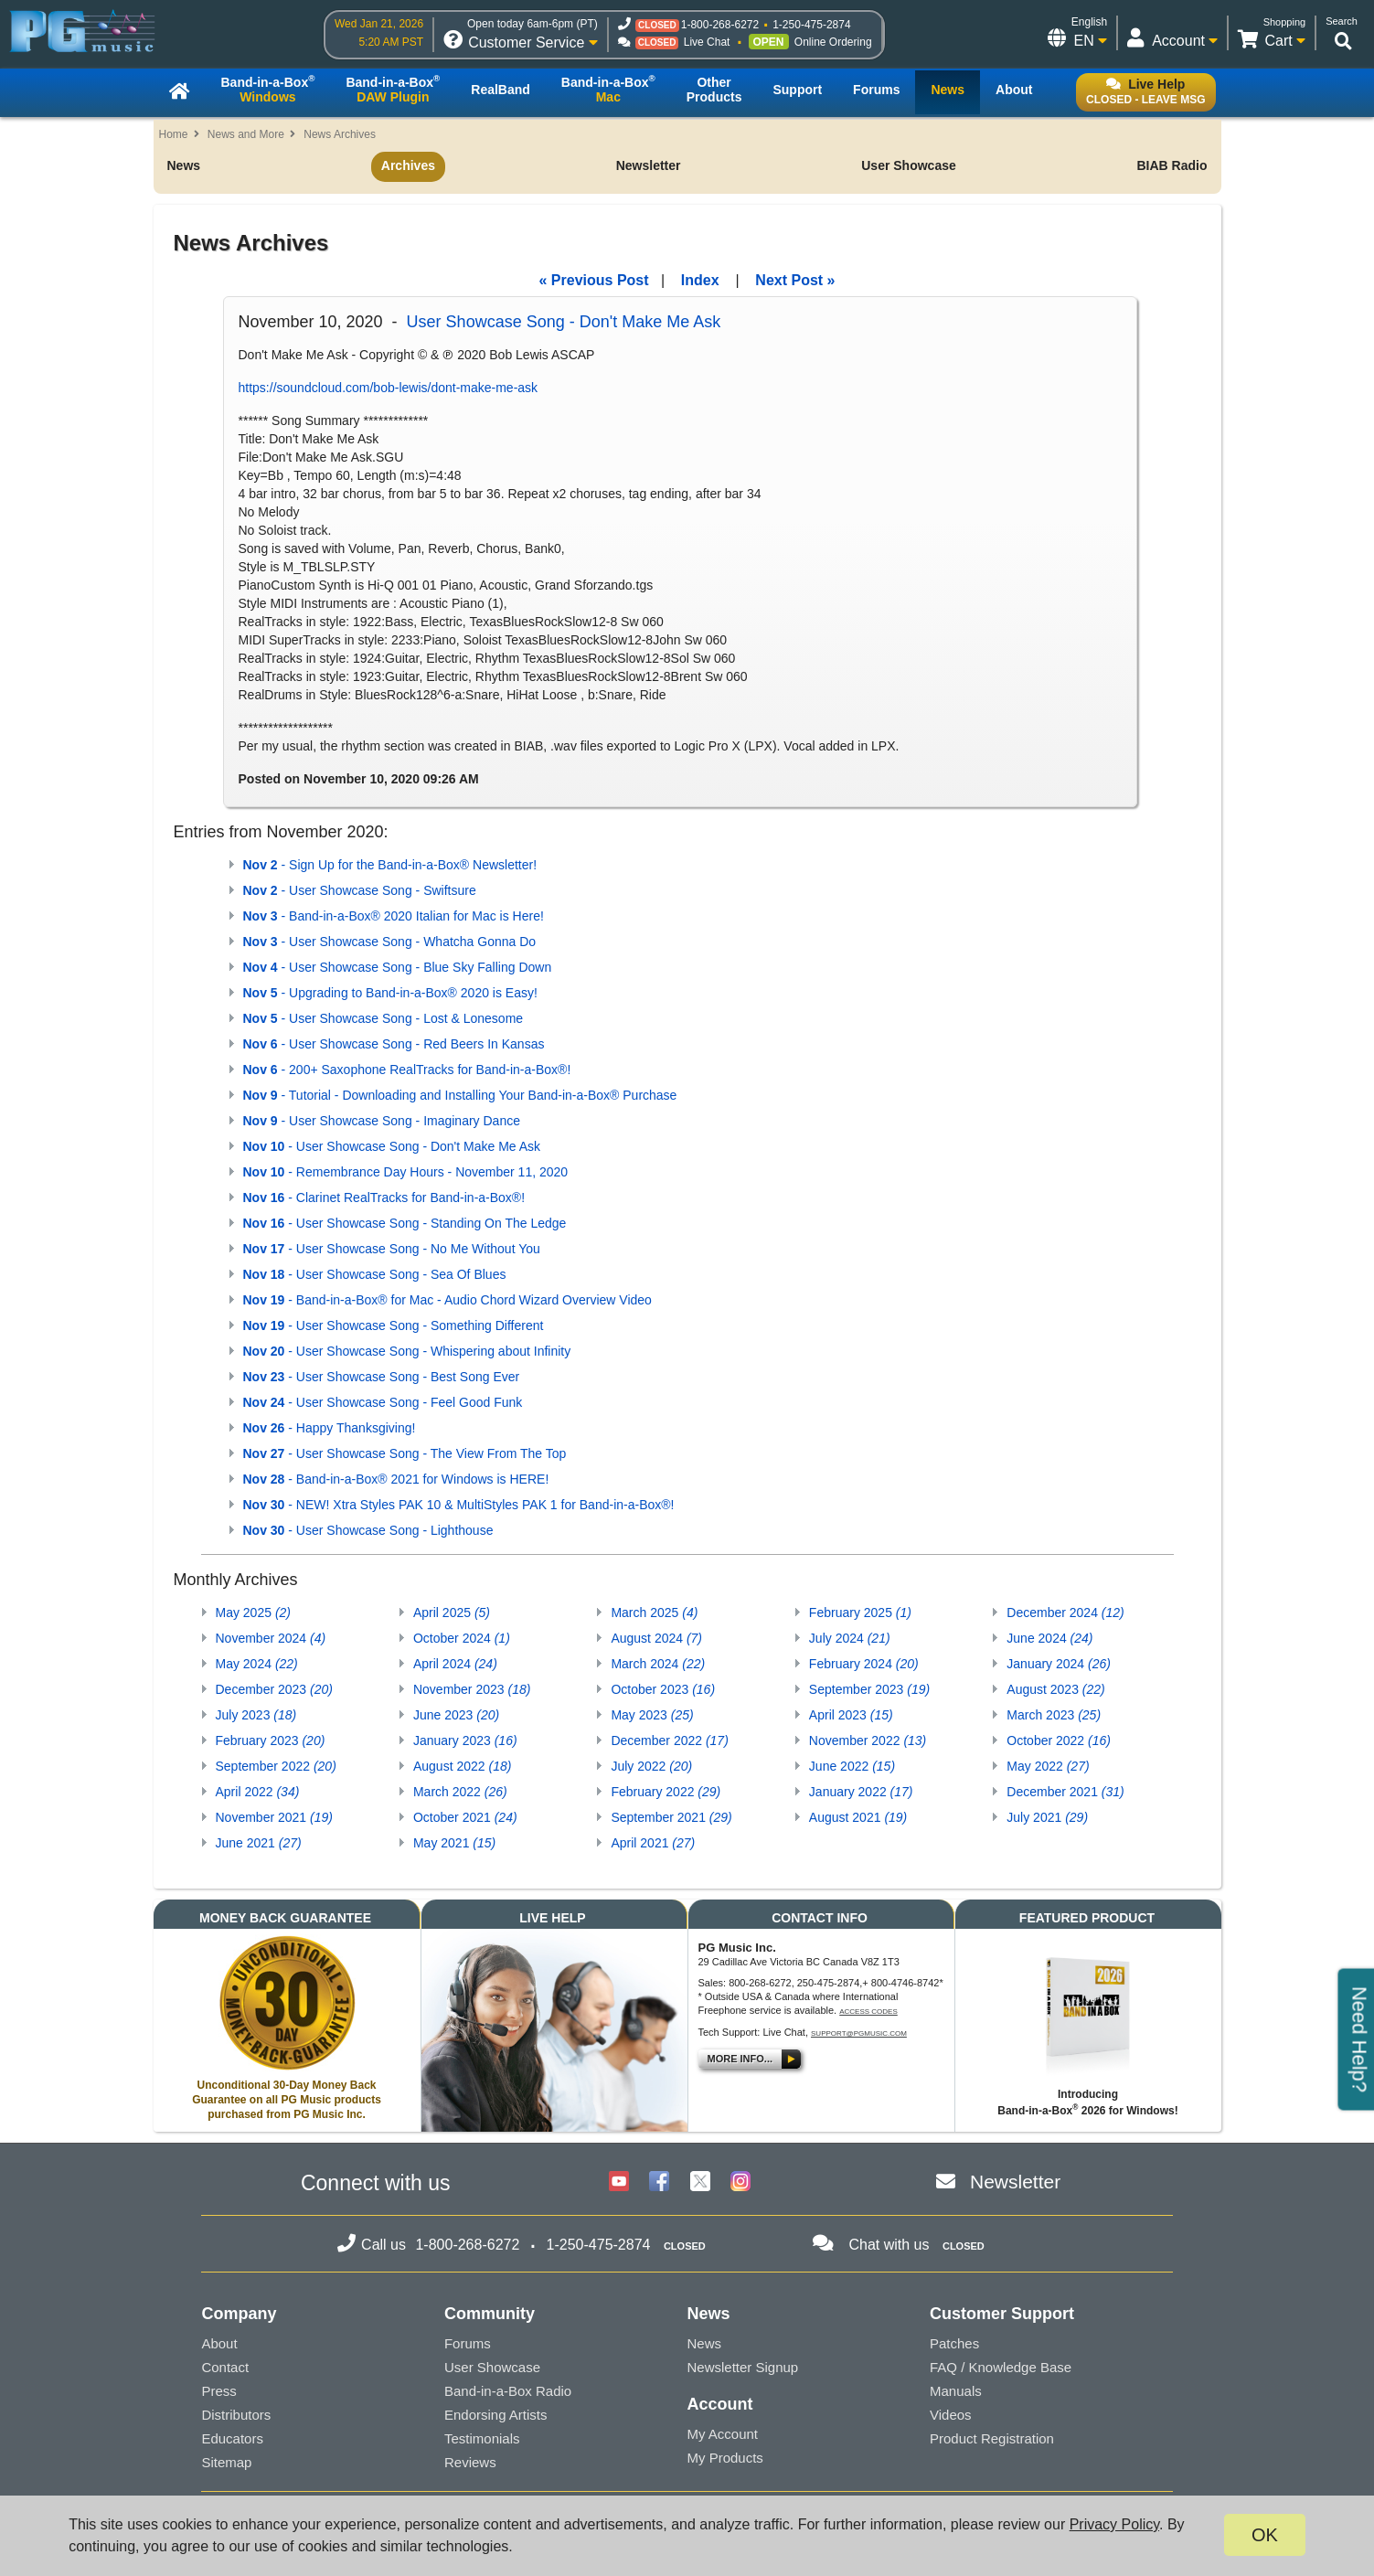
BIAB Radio (1171, 165)
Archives (408, 165)
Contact (225, 2367)
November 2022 (867, 1740)
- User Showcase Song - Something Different (393, 1325)
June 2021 (259, 1843)
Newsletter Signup (742, 2367)
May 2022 (1048, 1766)
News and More (246, 134)
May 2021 (454, 1843)
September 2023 (869, 1689)
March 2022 (460, 1791)
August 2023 (1055, 1689)
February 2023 (270, 1740)
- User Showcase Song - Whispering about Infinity (407, 1351)
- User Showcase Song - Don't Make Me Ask (392, 1146)
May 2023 (652, 1715)
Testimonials (482, 2438)
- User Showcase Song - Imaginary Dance (381, 1120)
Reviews (470, 2462)
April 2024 (455, 1663)
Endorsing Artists (496, 2414)
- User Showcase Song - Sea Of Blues (374, 1274)
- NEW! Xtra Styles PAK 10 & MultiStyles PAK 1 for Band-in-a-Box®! (459, 1504)
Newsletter (648, 165)
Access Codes (868, 2011)
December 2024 (1065, 1612)
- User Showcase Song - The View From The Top (405, 1453)
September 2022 (276, 1766)
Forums (467, 2343)
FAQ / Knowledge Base (1000, 2367)
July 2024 (849, 1638)
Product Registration (992, 2438)
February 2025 (860, 1612)
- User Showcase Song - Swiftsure (359, 890)
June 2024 (1049, 1638)
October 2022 (1059, 1740)
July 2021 (1047, 1817)
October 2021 (465, 1817)
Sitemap (226, 2462)
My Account (722, 2434)
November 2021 (274, 1817)
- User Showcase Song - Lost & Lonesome (383, 1018)
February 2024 (864, 1663)
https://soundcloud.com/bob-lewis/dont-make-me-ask (388, 387)
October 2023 (663, 1689)
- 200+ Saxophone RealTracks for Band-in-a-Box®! (407, 1069)
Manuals (956, 2391)
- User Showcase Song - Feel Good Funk (383, 1402)
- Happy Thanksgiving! (329, 1428)
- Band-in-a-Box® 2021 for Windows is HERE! (396, 1479)
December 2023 (274, 1689)
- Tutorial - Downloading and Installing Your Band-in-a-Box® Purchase (460, 1095)
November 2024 (271, 1638)
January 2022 (861, 1791)
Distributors (236, 2414)
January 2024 (1059, 1663)
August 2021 (858, 1817)
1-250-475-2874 (811, 24)
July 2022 (651, 1766)
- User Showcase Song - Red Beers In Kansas (394, 1044)
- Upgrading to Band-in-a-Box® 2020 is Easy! (390, 992)
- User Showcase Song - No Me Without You (391, 1248)
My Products (724, 2457)
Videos (951, 2414)
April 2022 (258, 1791)
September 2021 (671, 1817)
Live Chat (707, 42)
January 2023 (465, 1740)
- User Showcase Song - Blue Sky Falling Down (397, 967)
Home (173, 134)
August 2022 (462, 1766)
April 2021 (653, 1843)
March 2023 (1054, 1715)
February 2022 (665, 1791)
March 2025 (654, 1612)
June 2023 (456, 1715)
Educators (232, 2438)
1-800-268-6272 (720, 24)
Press (218, 2391)
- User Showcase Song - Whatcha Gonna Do (390, 941)
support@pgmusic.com (859, 2033)
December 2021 (1065, 1791)
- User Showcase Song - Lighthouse (368, 1530)
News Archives (340, 134)
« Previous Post (594, 280)
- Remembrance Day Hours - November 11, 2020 (406, 1172)
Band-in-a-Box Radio (507, 2391)
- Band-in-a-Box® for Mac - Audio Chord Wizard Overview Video (447, 1300)
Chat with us (888, 2244)
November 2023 (471, 1689)
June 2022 (852, 1766)
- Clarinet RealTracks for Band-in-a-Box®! (384, 1197)
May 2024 (257, 1663)
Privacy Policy (1114, 2524)
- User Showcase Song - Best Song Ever (381, 1376)
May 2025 (254, 1612)
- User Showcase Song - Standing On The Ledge (405, 1223)
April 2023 (851, 1715)
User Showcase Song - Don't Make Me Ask (564, 322)
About (219, 2343)
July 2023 (256, 1715)
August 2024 (656, 1638)
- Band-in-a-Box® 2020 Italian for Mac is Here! (393, 916)
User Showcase (908, 165)
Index (700, 280)
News (184, 165)
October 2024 (461, 1638)
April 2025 (451, 1612)
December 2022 (669, 1740)
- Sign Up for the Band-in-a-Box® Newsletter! (390, 864)
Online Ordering (833, 42)
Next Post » (795, 280)
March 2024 (658, 1663)
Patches (954, 2343)
